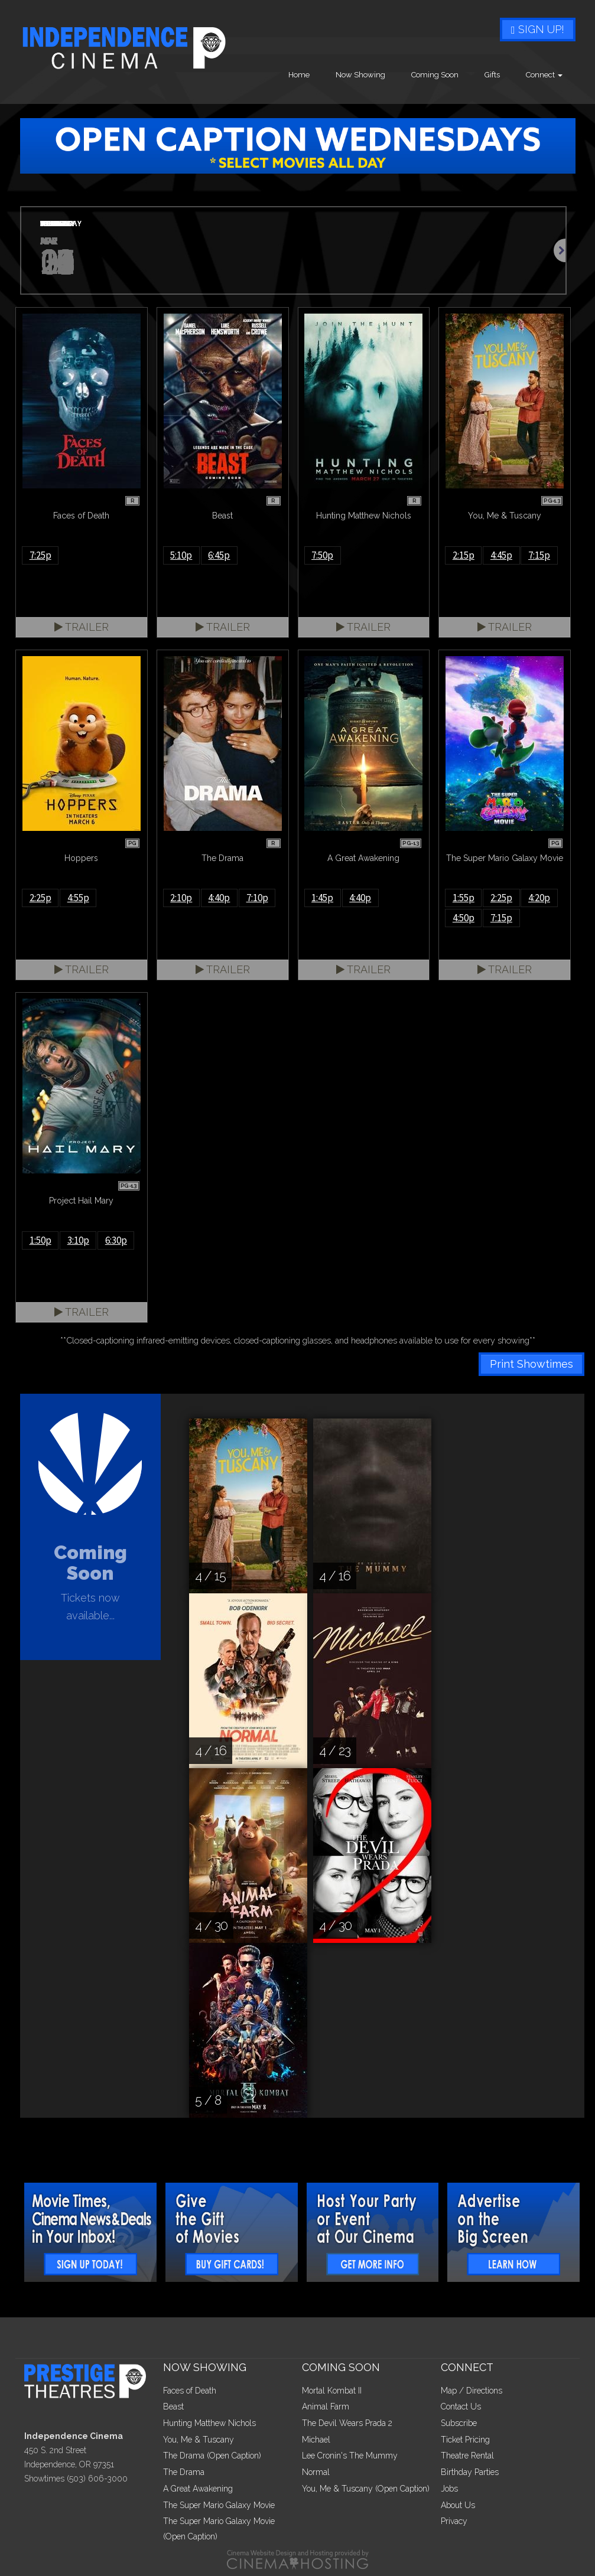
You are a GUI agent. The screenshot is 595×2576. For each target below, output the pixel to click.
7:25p (40, 555)
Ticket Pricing (465, 2439)
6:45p (219, 555)
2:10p (181, 897)
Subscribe (459, 2423)
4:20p (539, 897)
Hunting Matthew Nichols (209, 2423)
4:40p (219, 897)
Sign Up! (537, 29)
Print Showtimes (531, 1364)
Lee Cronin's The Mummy (350, 2455)
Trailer (81, 627)
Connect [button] (544, 74)
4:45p (501, 555)
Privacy (454, 2521)
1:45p (322, 897)
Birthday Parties (470, 2472)
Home (299, 74)
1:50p (40, 1240)
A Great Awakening (198, 2488)
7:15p (539, 555)
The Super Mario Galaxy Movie (219, 2505)
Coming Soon (435, 74)
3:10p (78, 1240)
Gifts (492, 74)
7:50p (322, 555)
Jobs (449, 2488)
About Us (458, 2505)
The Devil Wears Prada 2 (347, 2423)
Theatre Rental (467, 2455)
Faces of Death (189, 2390)
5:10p (181, 555)
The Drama (183, 2472)
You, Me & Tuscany (198, 2439)
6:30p (116, 1240)
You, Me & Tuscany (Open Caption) (366, 2488)
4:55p (78, 897)
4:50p (463, 917)
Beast (173, 2406)
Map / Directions (471, 2390)
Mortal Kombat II (332, 2390)
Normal (316, 2472)
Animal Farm (325, 2406)
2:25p (40, 897)
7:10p (257, 897)
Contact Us (461, 2406)
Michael (316, 2439)
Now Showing (360, 74)
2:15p (463, 555)
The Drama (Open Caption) (212, 2455)
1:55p (463, 897)
